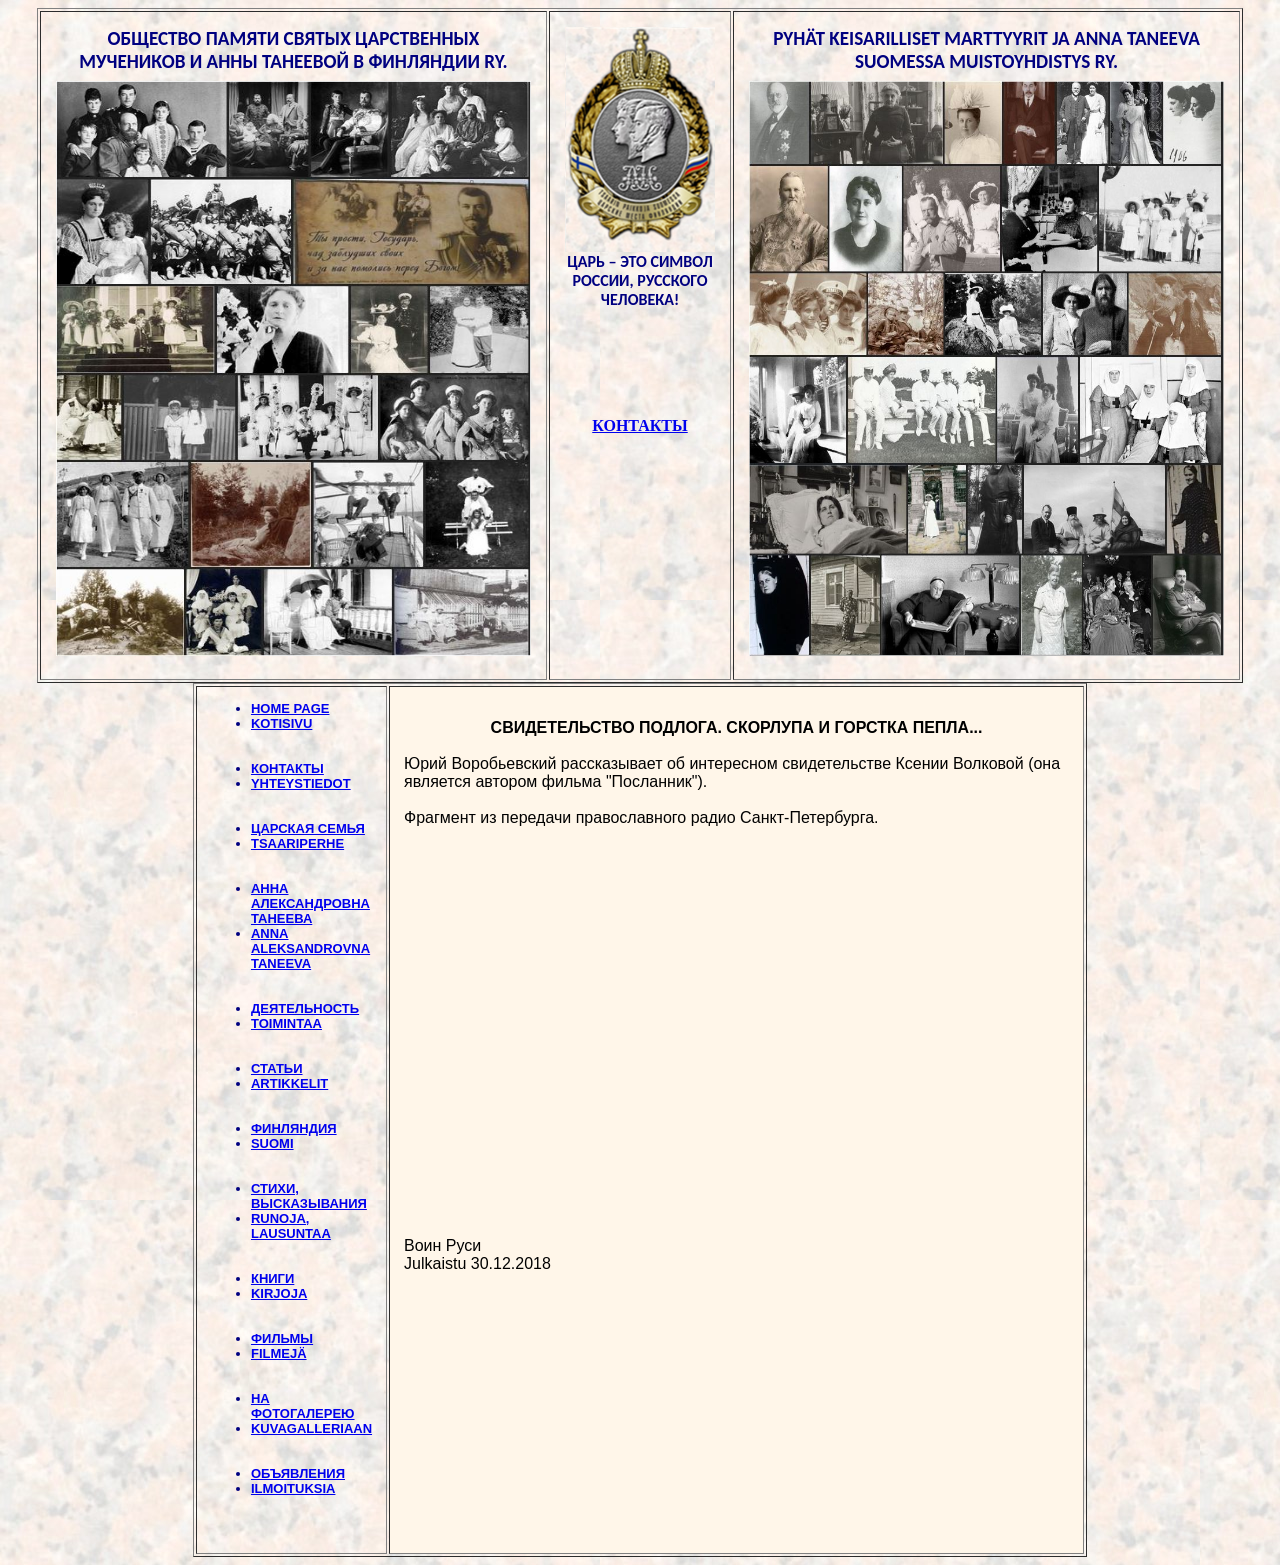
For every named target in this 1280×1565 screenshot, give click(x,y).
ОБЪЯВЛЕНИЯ (298, 1473)
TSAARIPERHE (297, 843)
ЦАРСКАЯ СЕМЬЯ (308, 828)
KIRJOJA (279, 1293)
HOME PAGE (290, 708)
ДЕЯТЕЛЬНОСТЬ (305, 1008)
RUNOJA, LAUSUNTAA (291, 1226)
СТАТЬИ (277, 1068)
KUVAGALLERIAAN (311, 1428)
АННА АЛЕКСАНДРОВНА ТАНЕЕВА (310, 903)
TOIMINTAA (286, 1023)
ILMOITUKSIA (293, 1488)
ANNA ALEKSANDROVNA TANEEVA (310, 948)
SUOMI (272, 1143)
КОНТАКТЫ (287, 768)
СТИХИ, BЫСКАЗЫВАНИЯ (309, 1196)
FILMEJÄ (279, 1353)
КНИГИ (272, 1278)
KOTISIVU (281, 723)
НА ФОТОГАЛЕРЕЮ (303, 1406)
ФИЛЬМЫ (282, 1338)
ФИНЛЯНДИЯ (294, 1128)
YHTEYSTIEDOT (301, 783)
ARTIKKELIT (289, 1083)
